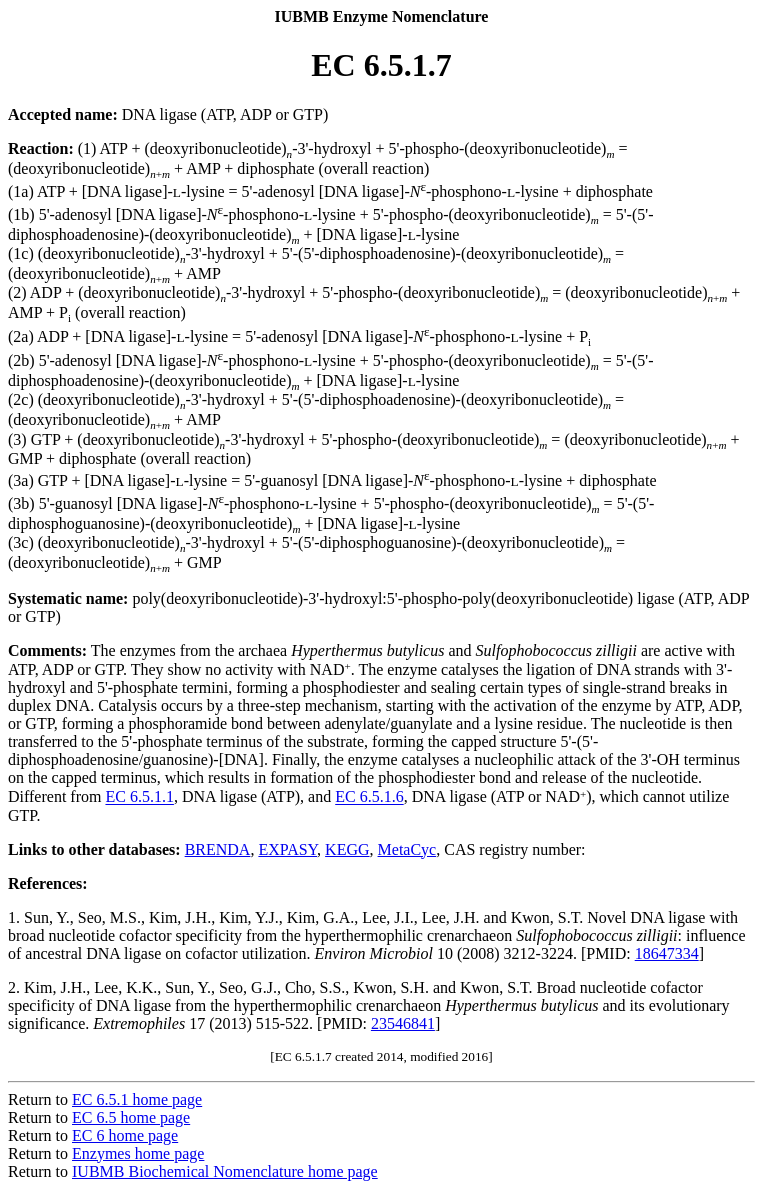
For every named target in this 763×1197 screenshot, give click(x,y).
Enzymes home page (138, 1153)
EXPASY (287, 849)
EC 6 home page (125, 1135)
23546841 (403, 1023)
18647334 (667, 953)
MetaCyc (407, 849)
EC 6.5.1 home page (137, 1099)
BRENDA (218, 849)
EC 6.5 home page (131, 1117)
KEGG (347, 849)
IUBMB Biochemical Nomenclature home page (225, 1171)
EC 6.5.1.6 (369, 797)
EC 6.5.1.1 (139, 797)
